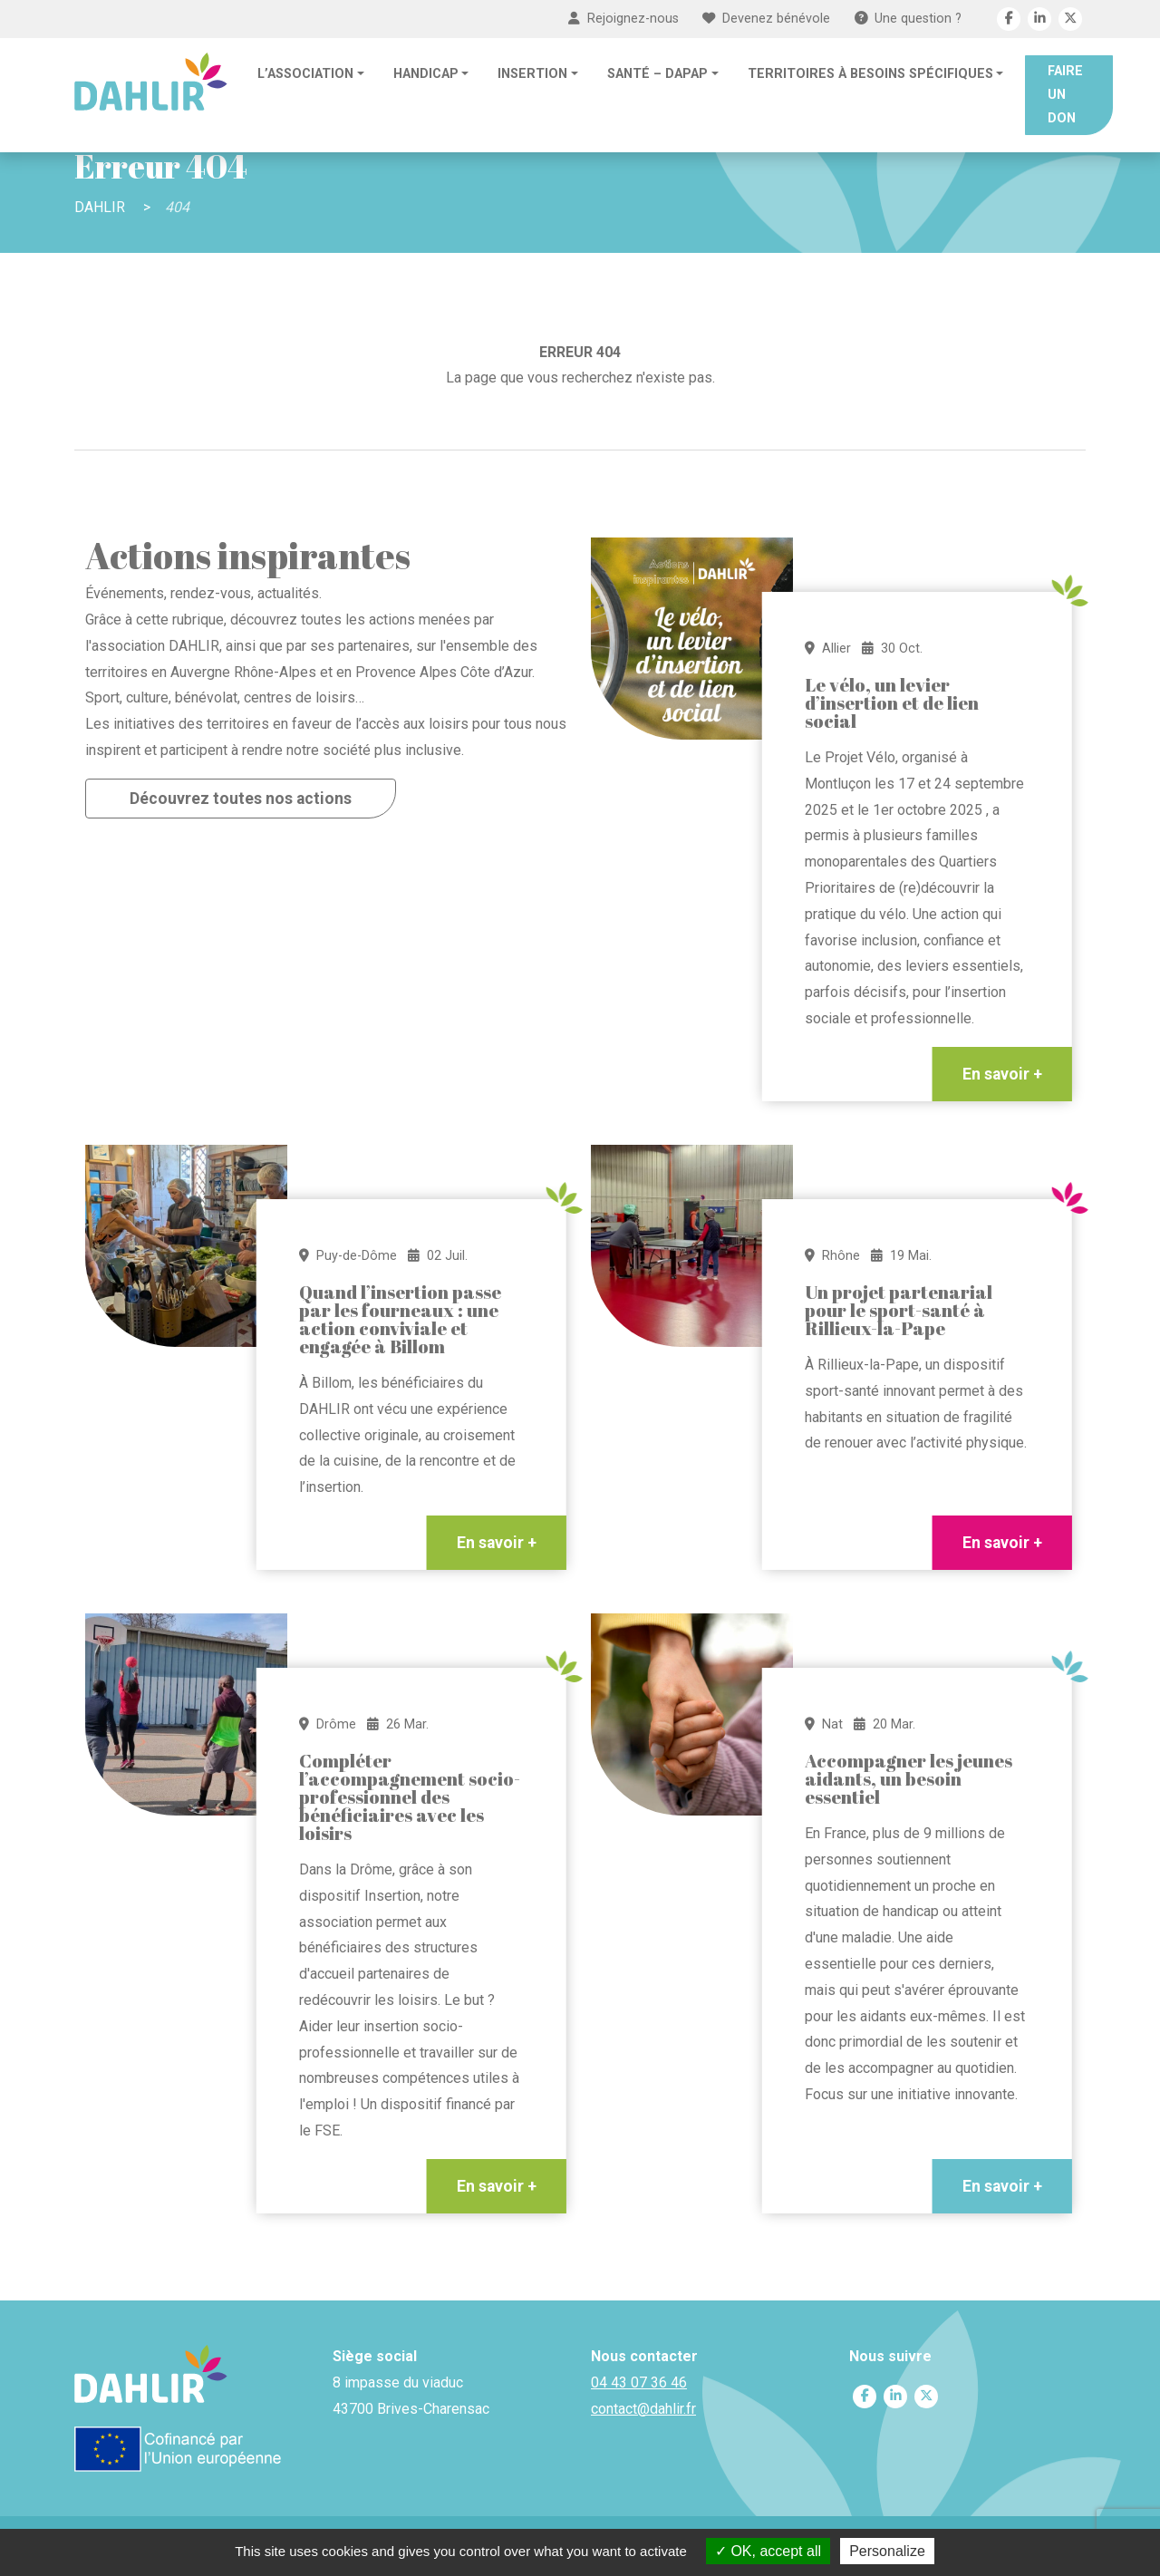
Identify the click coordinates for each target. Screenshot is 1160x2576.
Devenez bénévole (766, 18)
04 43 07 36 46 (639, 2382)
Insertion (532, 74)
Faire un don (1065, 94)
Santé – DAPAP (657, 74)
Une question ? (908, 18)
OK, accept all (768, 2551)
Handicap (426, 74)
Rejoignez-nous (623, 18)
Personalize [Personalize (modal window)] (887, 2551)
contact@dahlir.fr (643, 2408)
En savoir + (1002, 1074)
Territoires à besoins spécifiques (870, 74)
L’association (305, 74)
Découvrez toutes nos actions (241, 798)
